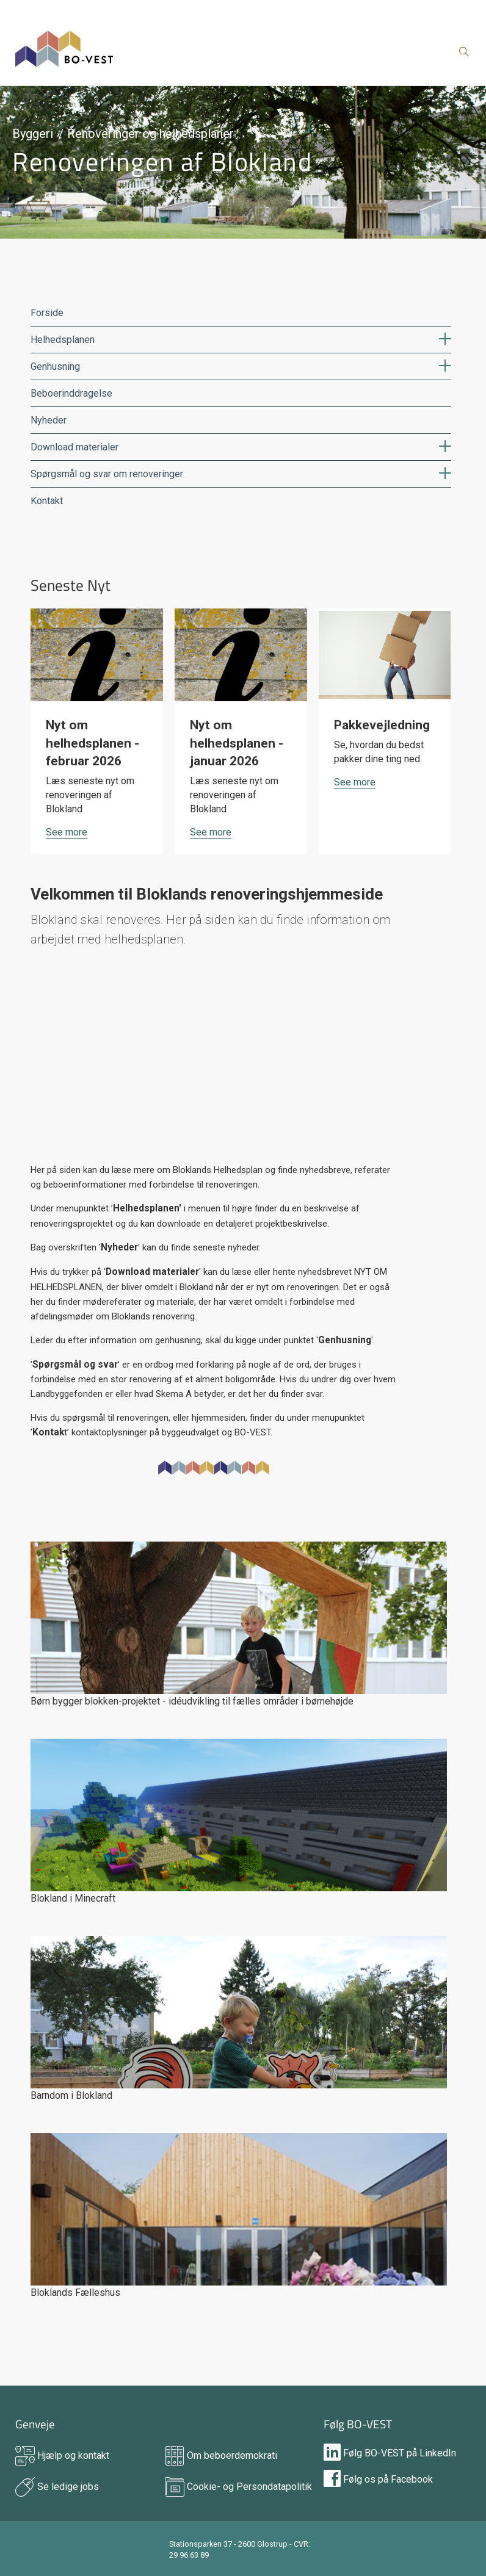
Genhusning (55, 366)
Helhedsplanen (63, 339)
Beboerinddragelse (71, 393)
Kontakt (47, 501)
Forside (47, 313)
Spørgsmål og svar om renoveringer (107, 474)
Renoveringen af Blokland (162, 161)
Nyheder (49, 420)
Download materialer (74, 447)
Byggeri (32, 133)
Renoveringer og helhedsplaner (150, 133)
